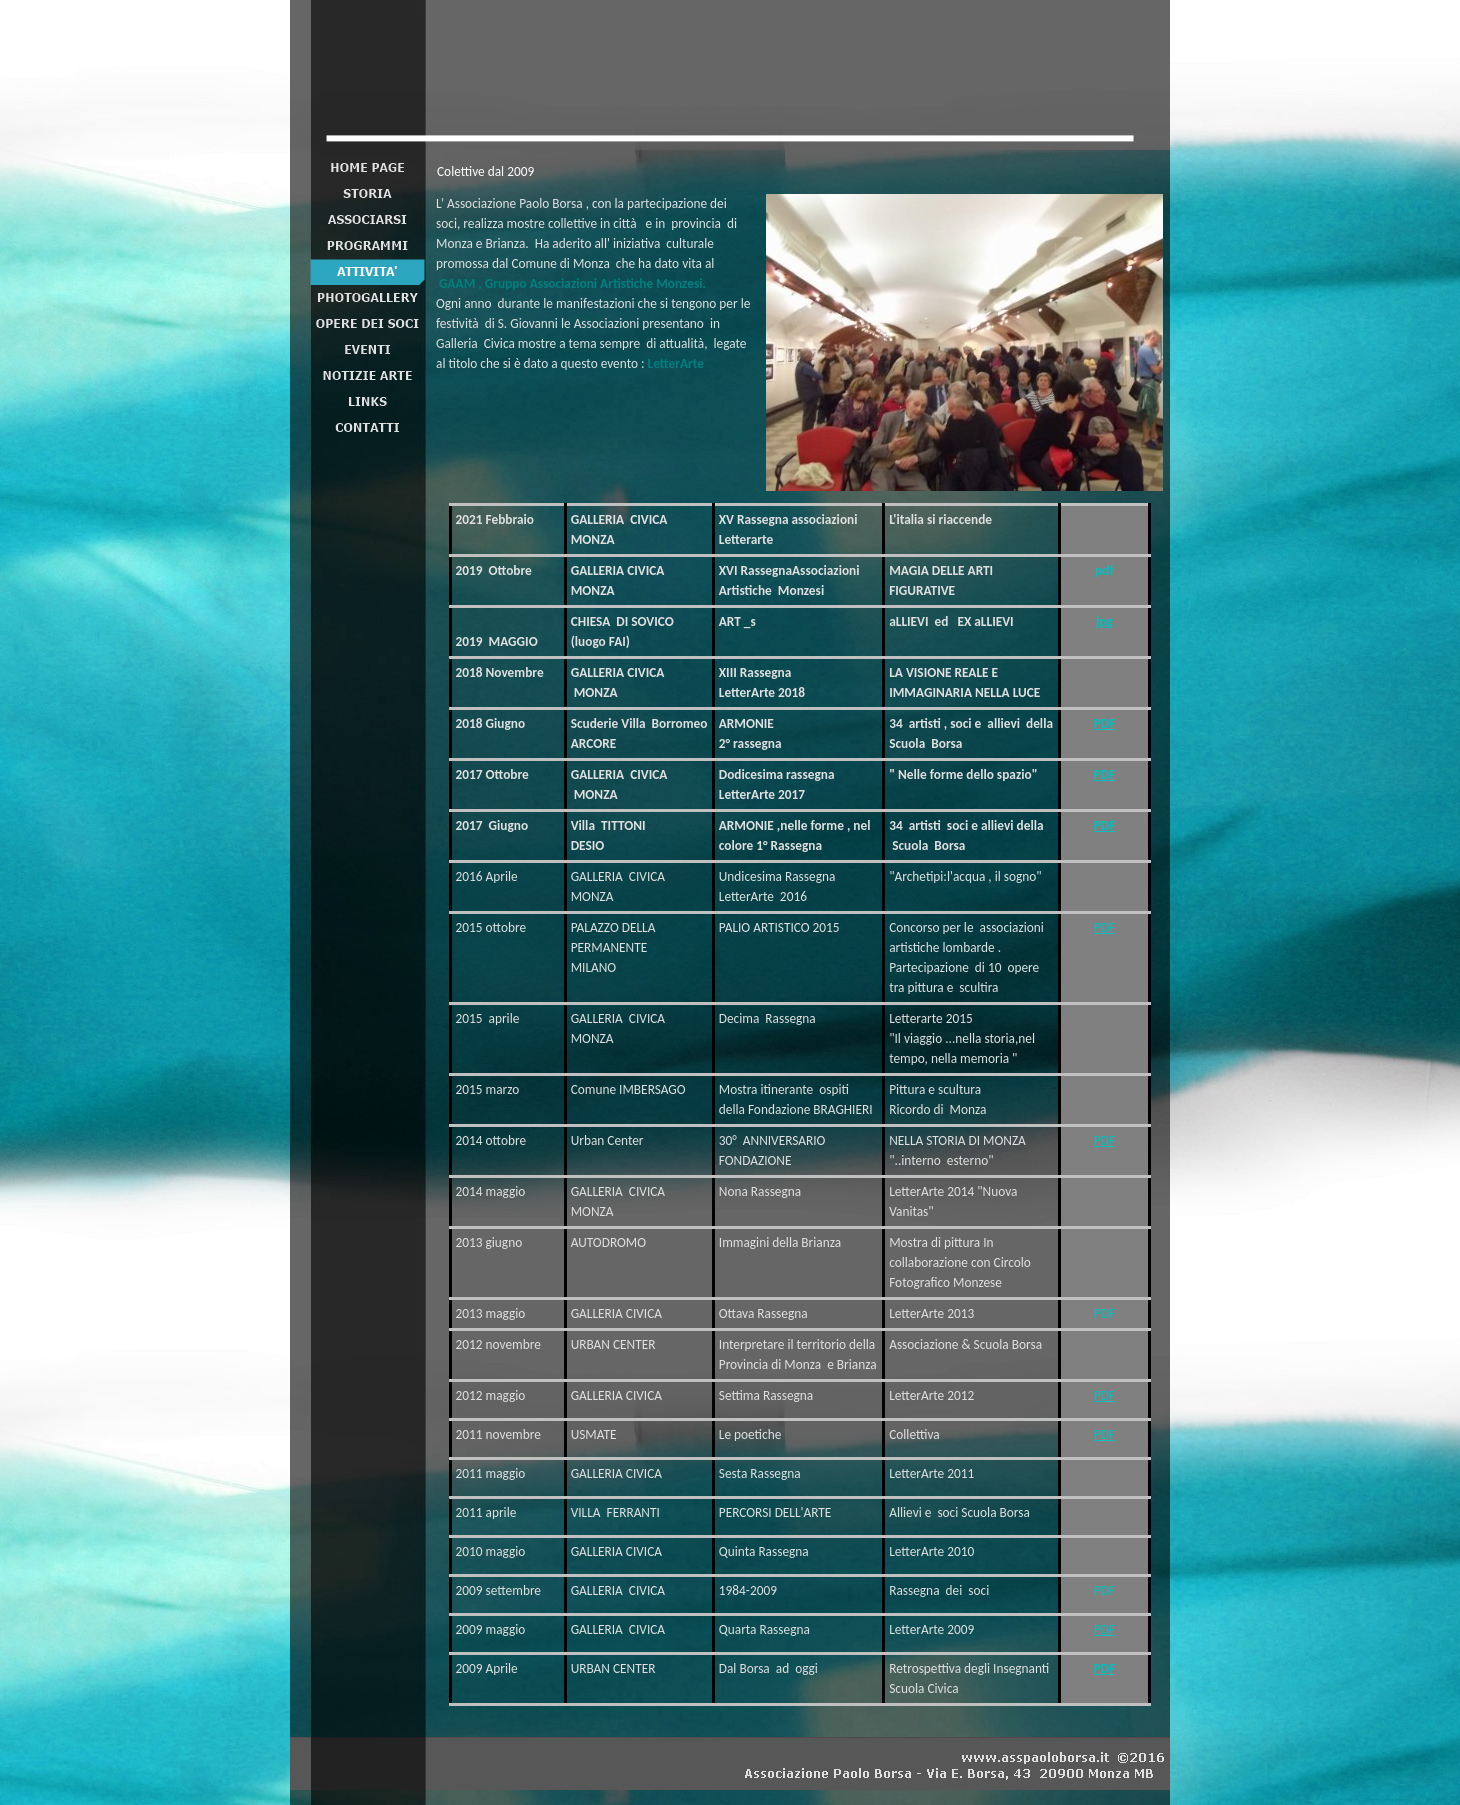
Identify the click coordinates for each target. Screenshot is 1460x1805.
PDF (1105, 723)
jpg (1104, 621)
